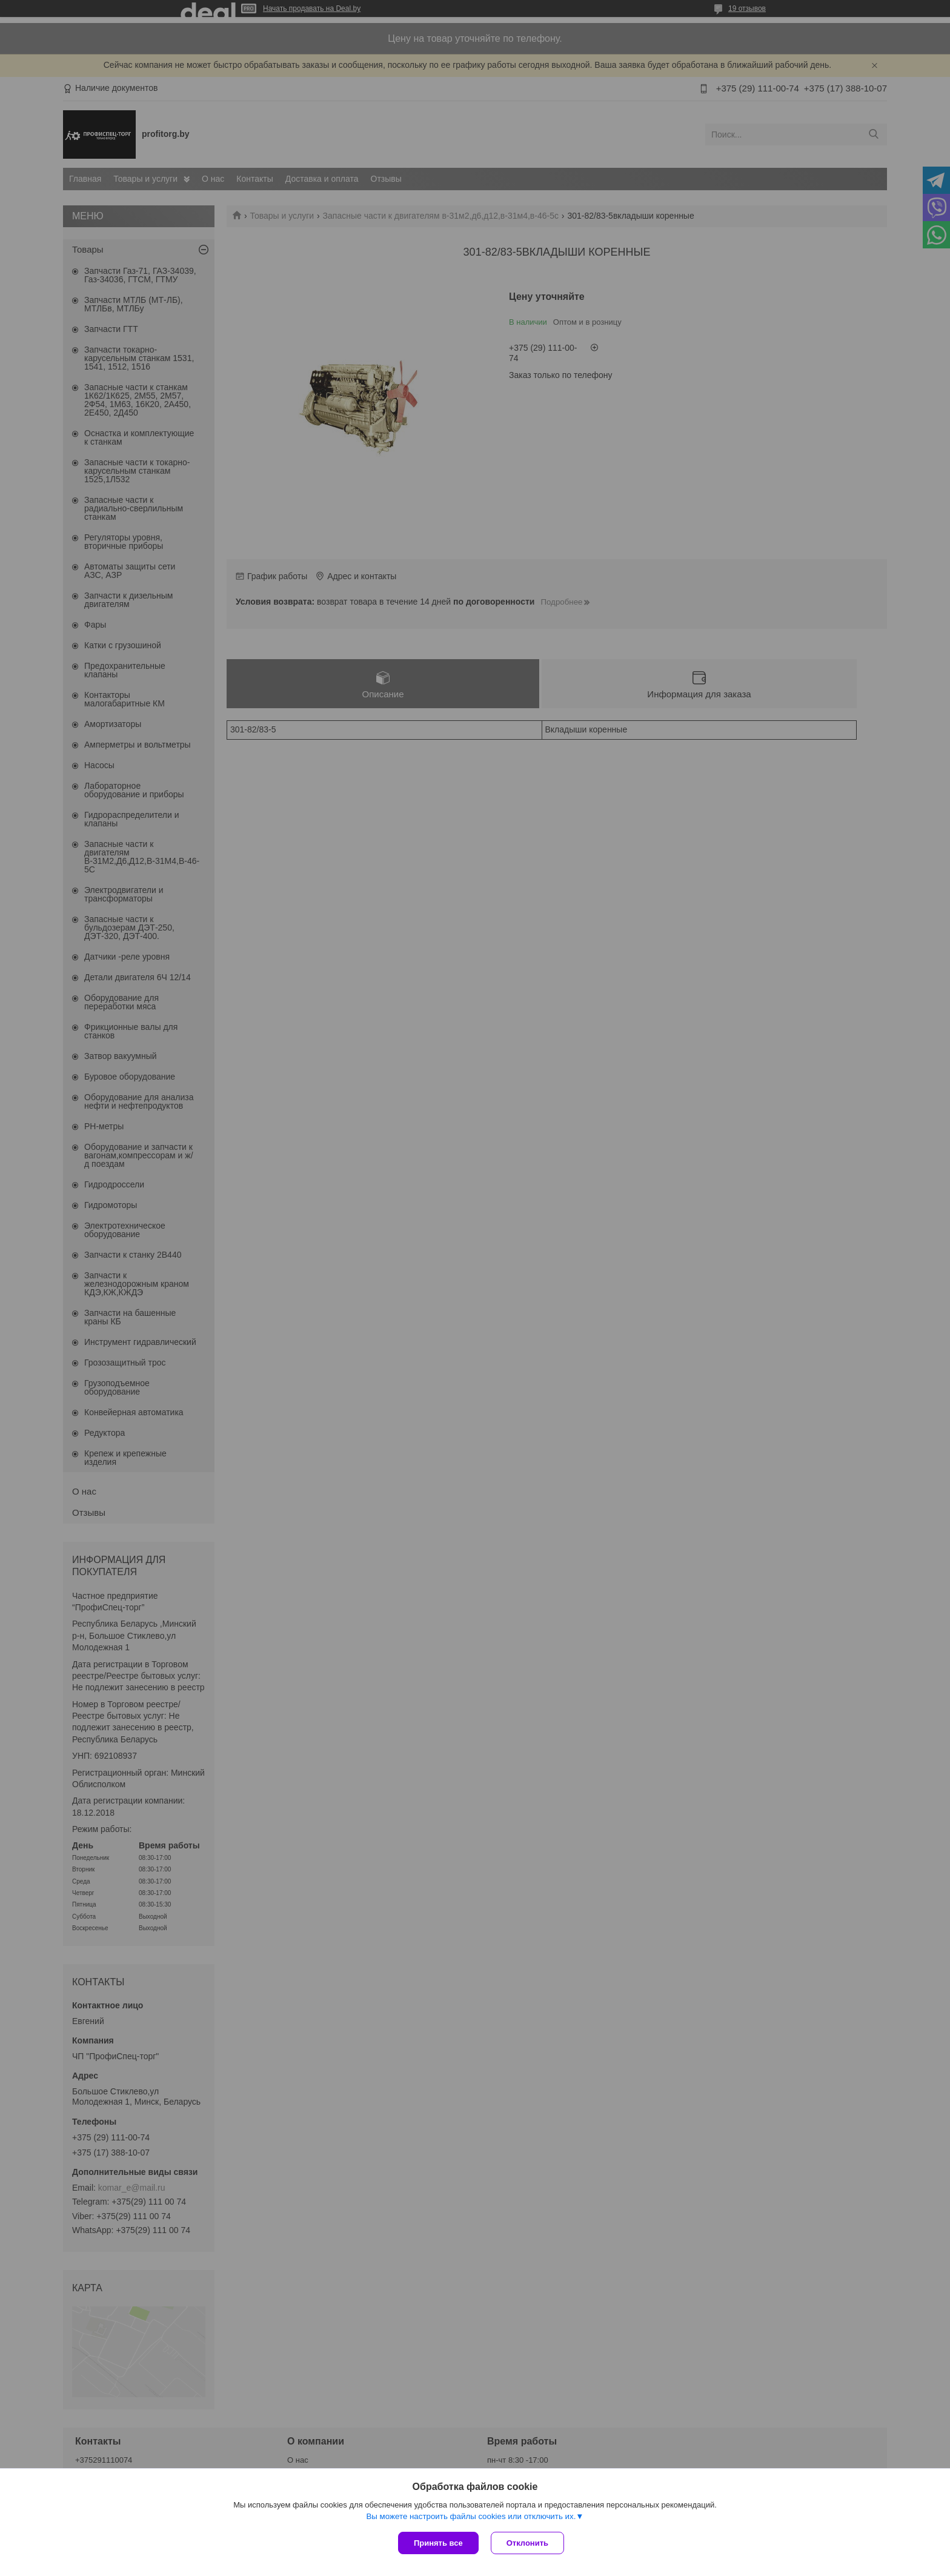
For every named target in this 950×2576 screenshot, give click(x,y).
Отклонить (527, 2543)
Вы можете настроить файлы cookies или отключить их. (471, 2516)
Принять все (438, 2543)
